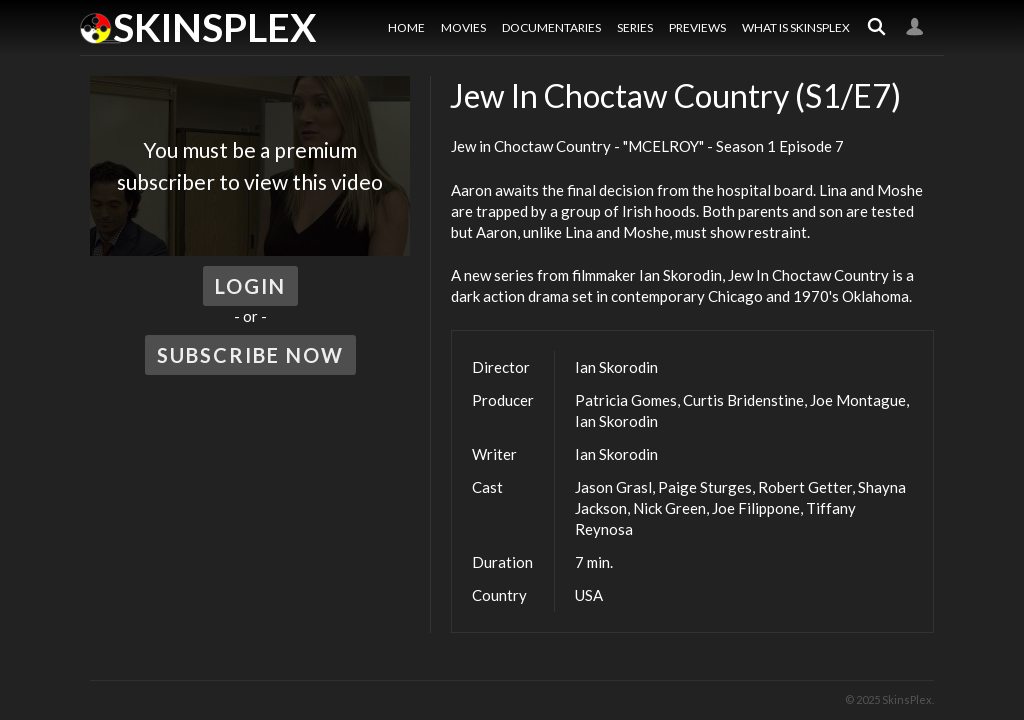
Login (915, 27)
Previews (697, 27)
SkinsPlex (214, 27)
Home (406, 27)
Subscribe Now (250, 355)
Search (877, 27)
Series (635, 27)
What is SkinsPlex (796, 27)
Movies (463, 27)
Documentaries (551, 27)
